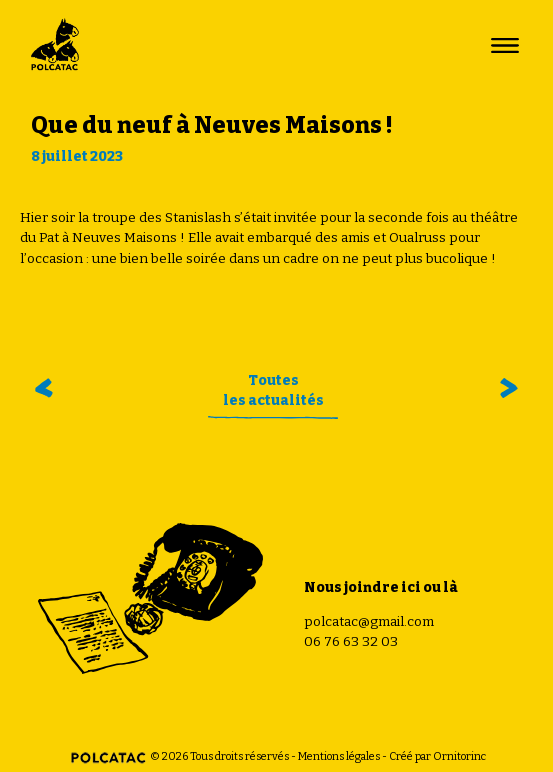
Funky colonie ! (502, 388)
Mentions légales (339, 756)
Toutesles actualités (273, 390)
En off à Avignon (47, 388)
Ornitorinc (459, 756)
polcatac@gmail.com (369, 621)
